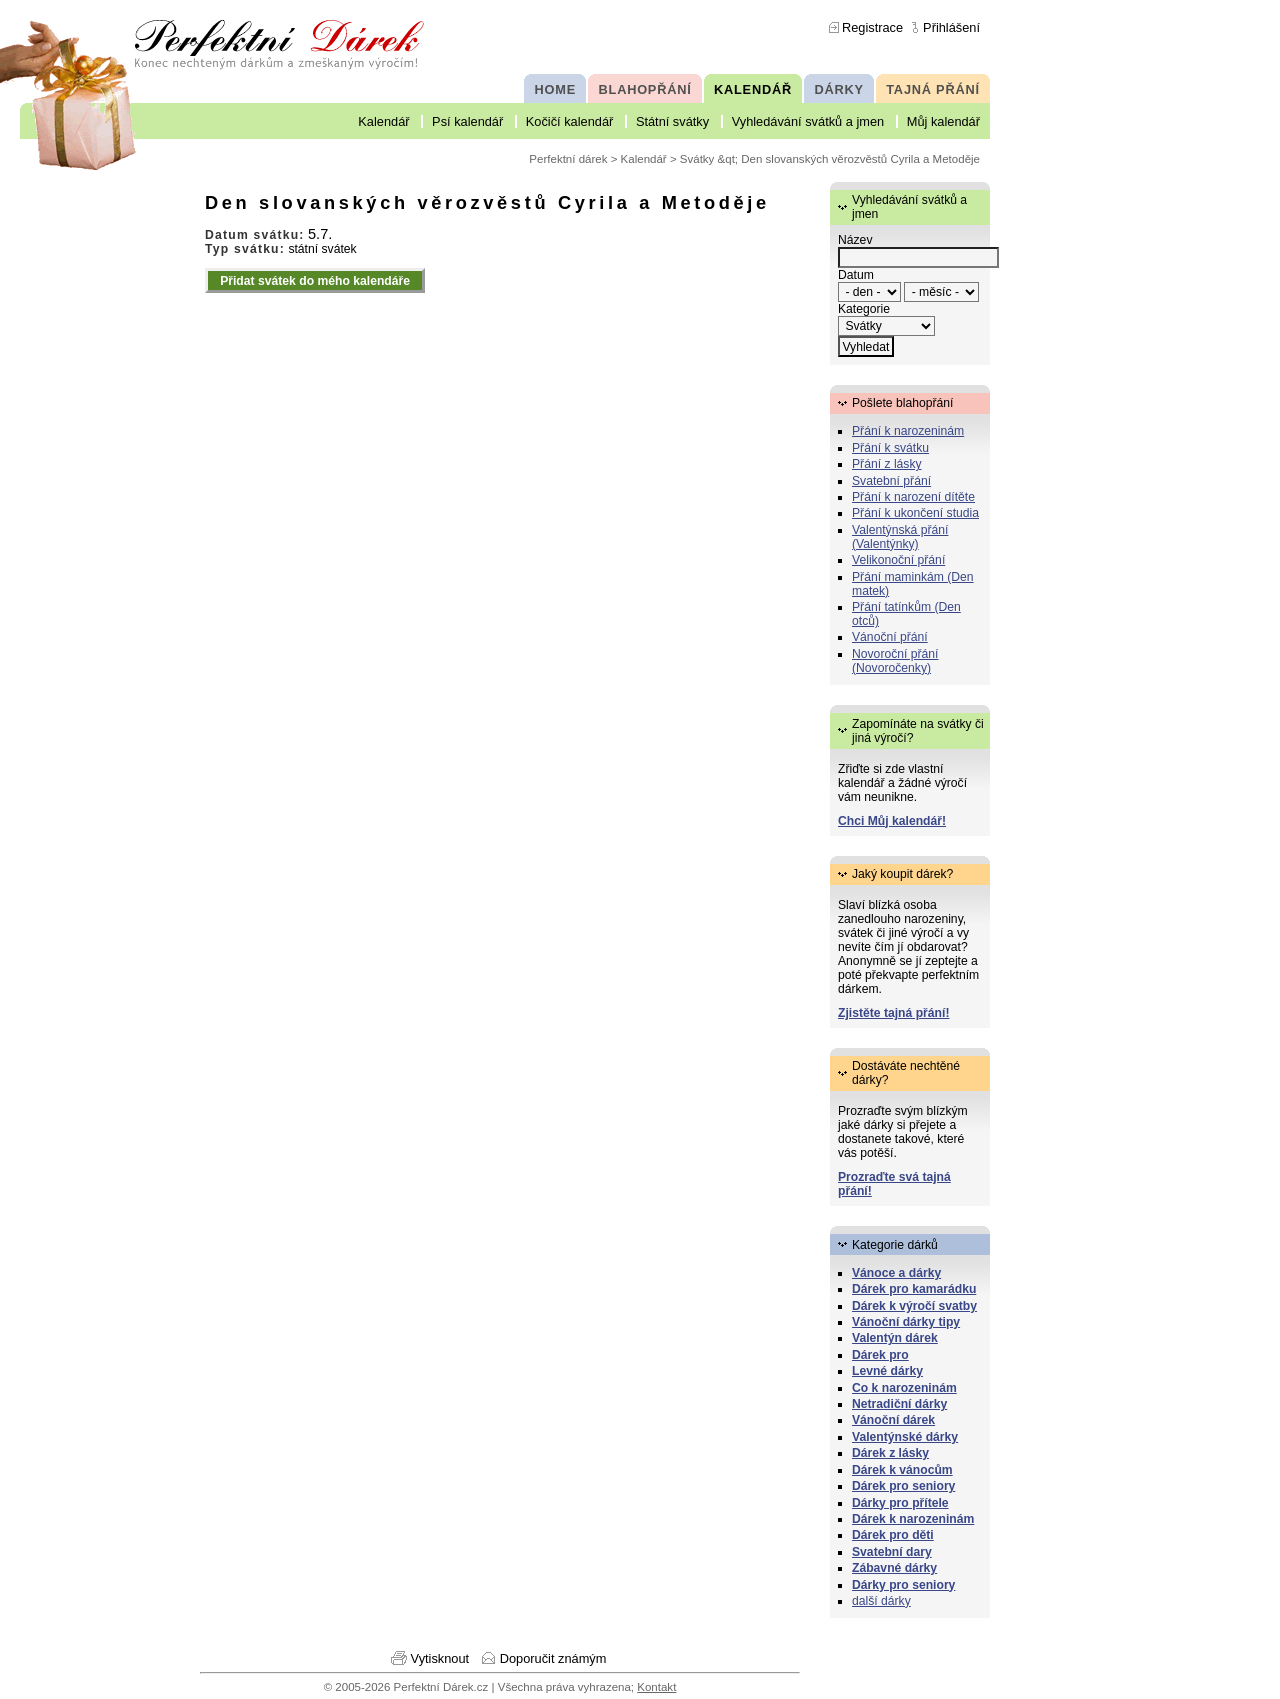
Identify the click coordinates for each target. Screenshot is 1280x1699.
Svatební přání (891, 481)
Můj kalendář (943, 121)
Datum (856, 275)
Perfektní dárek (568, 159)
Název (855, 240)
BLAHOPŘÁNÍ (645, 89)
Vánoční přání (890, 637)
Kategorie (864, 309)
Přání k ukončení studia (915, 513)
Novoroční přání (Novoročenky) (895, 661)
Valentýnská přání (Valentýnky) (900, 537)
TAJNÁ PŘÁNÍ (933, 89)
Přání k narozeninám (908, 431)
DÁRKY (838, 89)
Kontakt (656, 1687)
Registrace (872, 27)
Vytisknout (440, 1658)
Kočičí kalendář (570, 121)
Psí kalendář (467, 121)
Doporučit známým (553, 1658)
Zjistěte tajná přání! (893, 1013)
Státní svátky (672, 121)
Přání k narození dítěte (913, 497)
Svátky (697, 159)
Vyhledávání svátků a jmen (808, 121)
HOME (555, 89)
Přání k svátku (890, 448)
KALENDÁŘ (753, 89)
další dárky (881, 1601)
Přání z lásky (887, 464)
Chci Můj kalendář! (892, 821)
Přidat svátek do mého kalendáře (315, 281)
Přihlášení (951, 27)
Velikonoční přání (898, 560)
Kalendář (383, 121)
